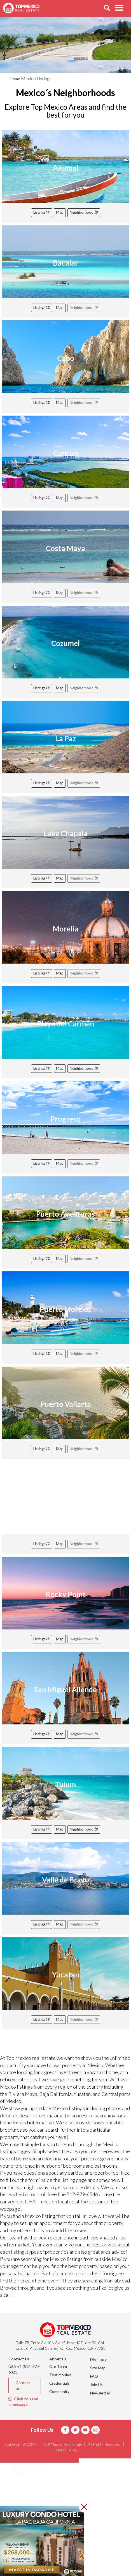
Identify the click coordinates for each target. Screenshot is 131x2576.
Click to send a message (23, 2401)
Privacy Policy (65, 2450)
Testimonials (60, 2374)
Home (15, 78)
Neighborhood (84, 212)
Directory (98, 2359)
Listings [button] (26, 2499)
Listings (41, 212)
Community (59, 2391)
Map (60, 212)
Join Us (96, 2384)
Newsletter (100, 2393)
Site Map (98, 2367)
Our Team (58, 2366)
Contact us (23, 2385)
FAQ (94, 2376)
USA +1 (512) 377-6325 (24, 2369)
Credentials (59, 2383)
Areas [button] (24, 2485)
